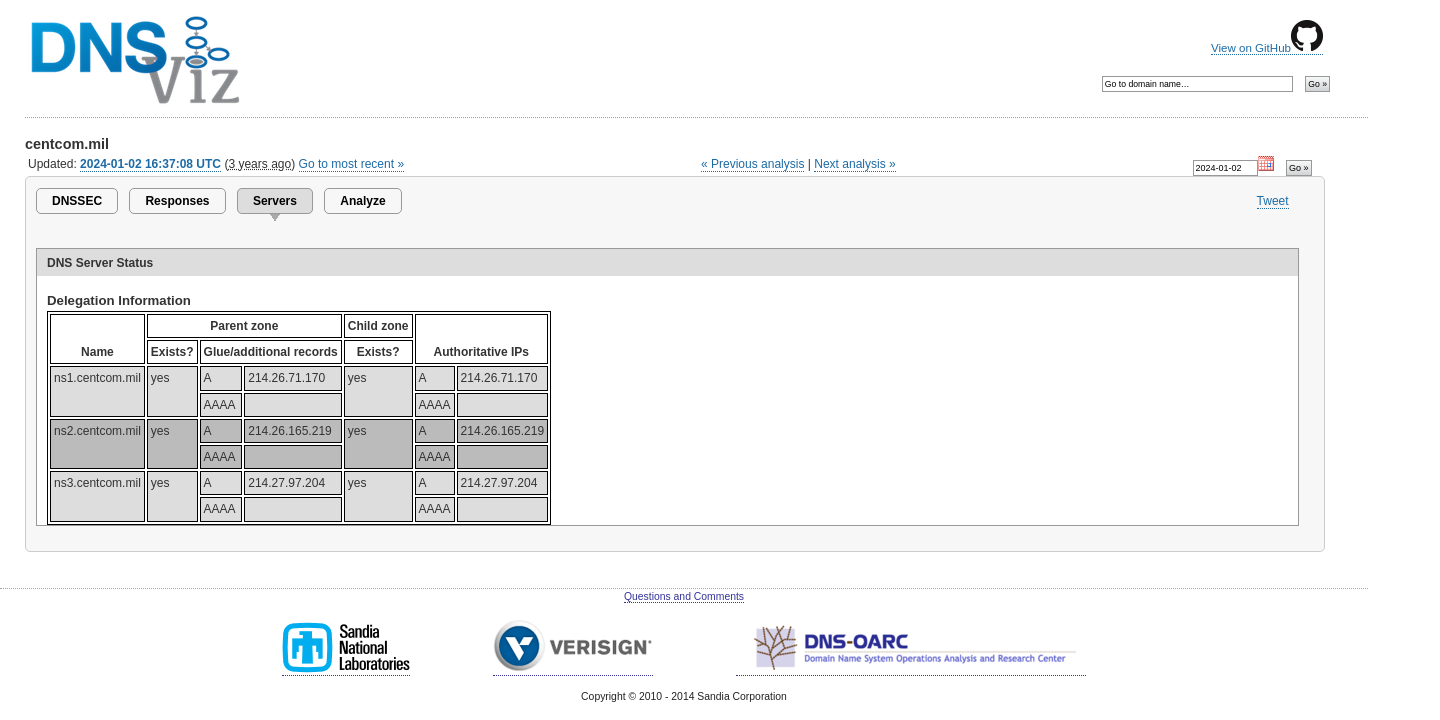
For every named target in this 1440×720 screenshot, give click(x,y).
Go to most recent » (352, 164)
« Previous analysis (753, 164)
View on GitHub (1267, 48)
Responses (177, 201)
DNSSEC (77, 201)
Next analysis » (854, 164)
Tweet (1273, 201)
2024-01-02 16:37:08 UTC (150, 164)
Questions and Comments (684, 596)
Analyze (362, 201)
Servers (275, 201)
